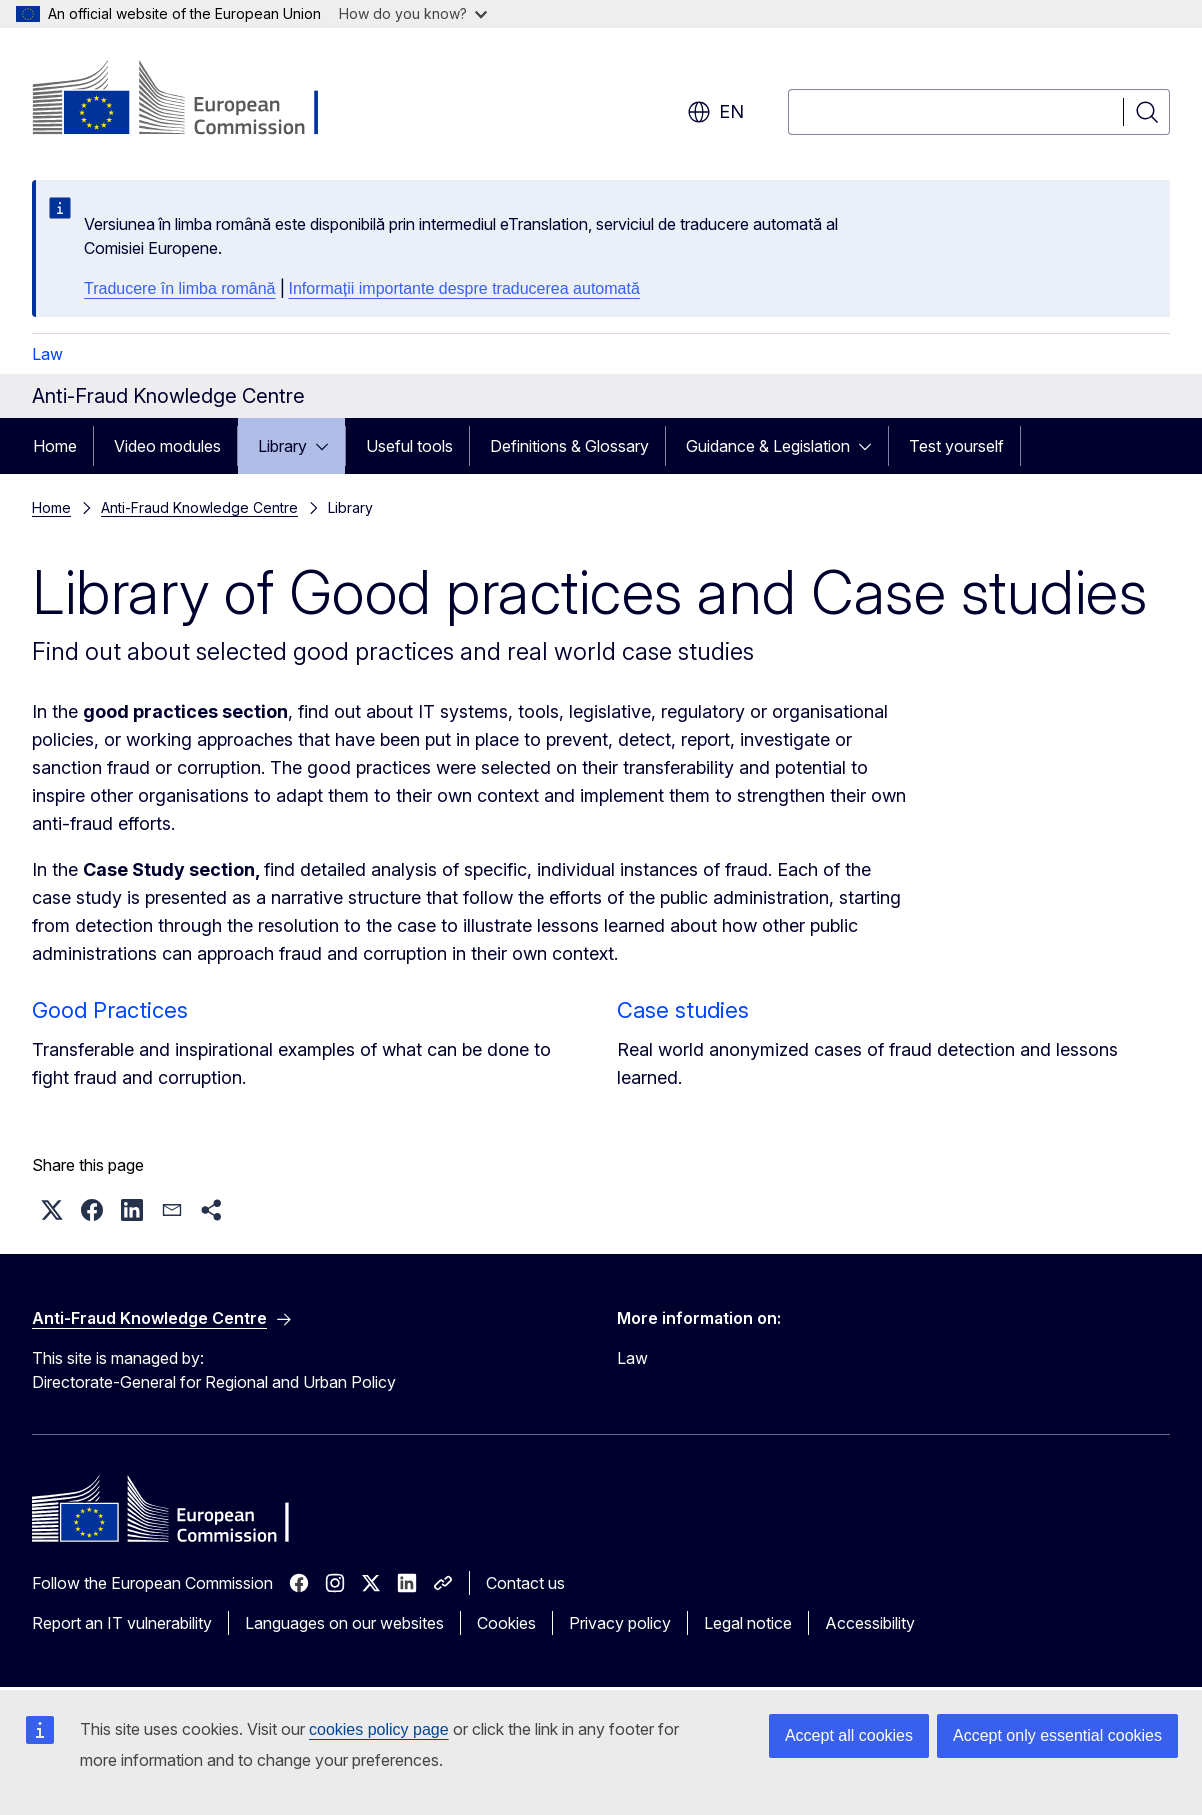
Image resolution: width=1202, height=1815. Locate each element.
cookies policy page (379, 1729)
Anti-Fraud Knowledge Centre (199, 507)
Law (47, 354)
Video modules (167, 446)
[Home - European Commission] (193, 100)
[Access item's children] (328, 446)
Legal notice (748, 1623)
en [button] (715, 112)
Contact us (525, 1583)
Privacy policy (620, 1623)
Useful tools (409, 446)
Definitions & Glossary (569, 446)
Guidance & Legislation (768, 446)
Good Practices (110, 1010)
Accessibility (870, 1623)
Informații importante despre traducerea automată (464, 288)
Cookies (506, 1623)
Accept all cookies (849, 1735)
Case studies (683, 1010)
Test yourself (956, 446)
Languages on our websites (344, 1623)
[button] (52, 1210)
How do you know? (413, 13)
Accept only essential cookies (1057, 1735)
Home (55, 446)
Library (282, 446)
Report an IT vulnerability (122, 1623)
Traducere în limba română (180, 288)
